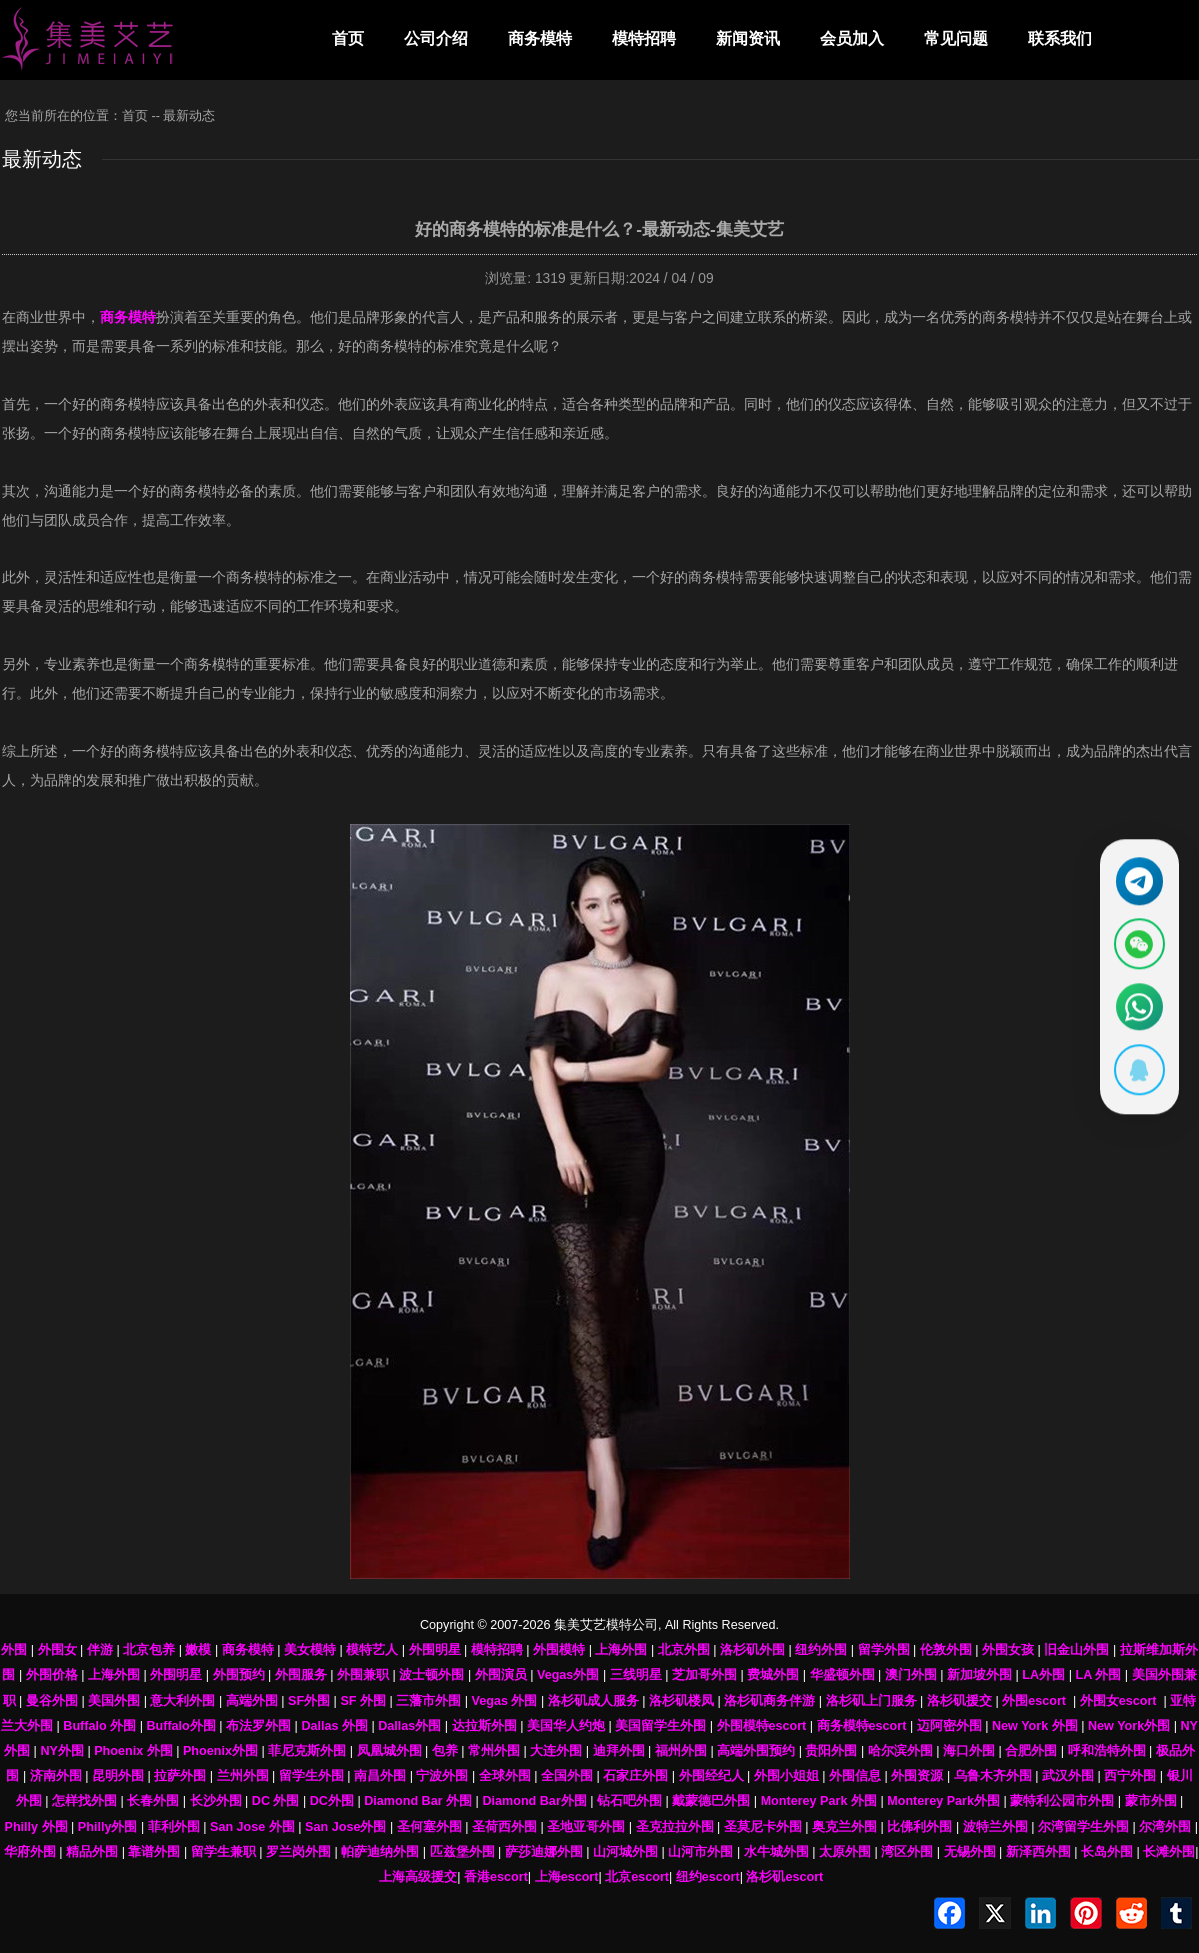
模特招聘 (644, 38)
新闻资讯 (748, 38)
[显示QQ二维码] (1136, 1076)
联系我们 (1060, 38)
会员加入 (852, 38)
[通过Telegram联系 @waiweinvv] (1136, 875)
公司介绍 (436, 38)
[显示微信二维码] (1136, 942)
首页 (348, 38)
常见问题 (956, 38)
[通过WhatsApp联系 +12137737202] (1136, 1009)
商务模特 (540, 38)
